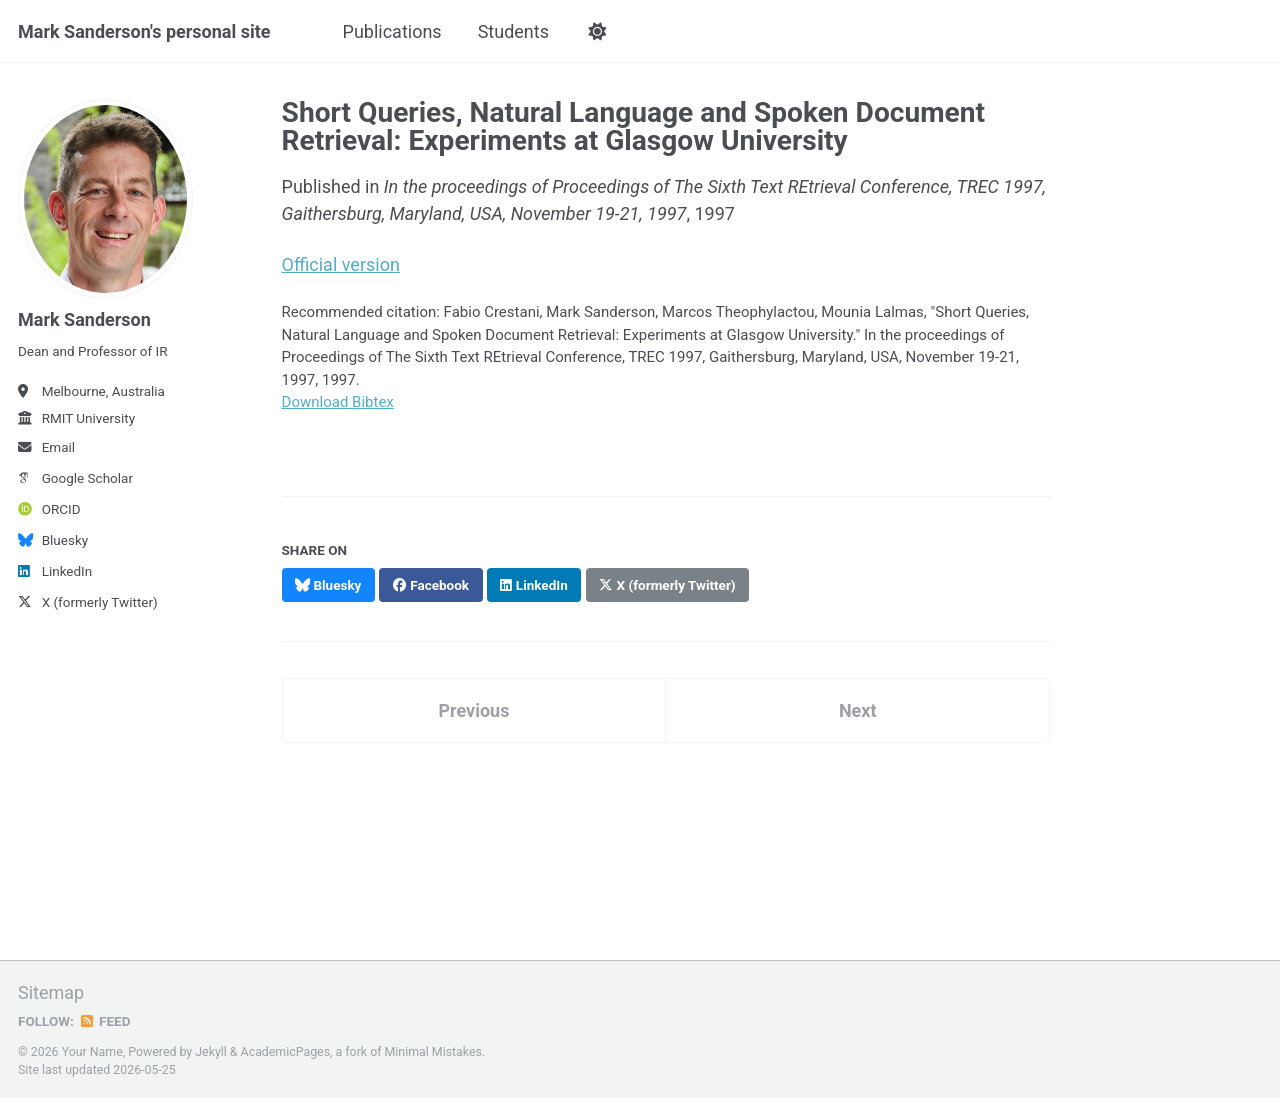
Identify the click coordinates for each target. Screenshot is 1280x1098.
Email (46, 447)
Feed (105, 1021)
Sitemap (51, 992)
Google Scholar (75, 478)
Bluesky (53, 540)
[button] (597, 32)
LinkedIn (55, 571)
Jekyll (211, 1052)
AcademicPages (285, 1052)
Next (858, 710)
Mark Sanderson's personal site (144, 31)
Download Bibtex (338, 402)
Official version (341, 264)
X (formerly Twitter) (88, 602)
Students (513, 31)
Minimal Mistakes (433, 1052)
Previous (473, 710)
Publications (392, 31)
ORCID (49, 509)
